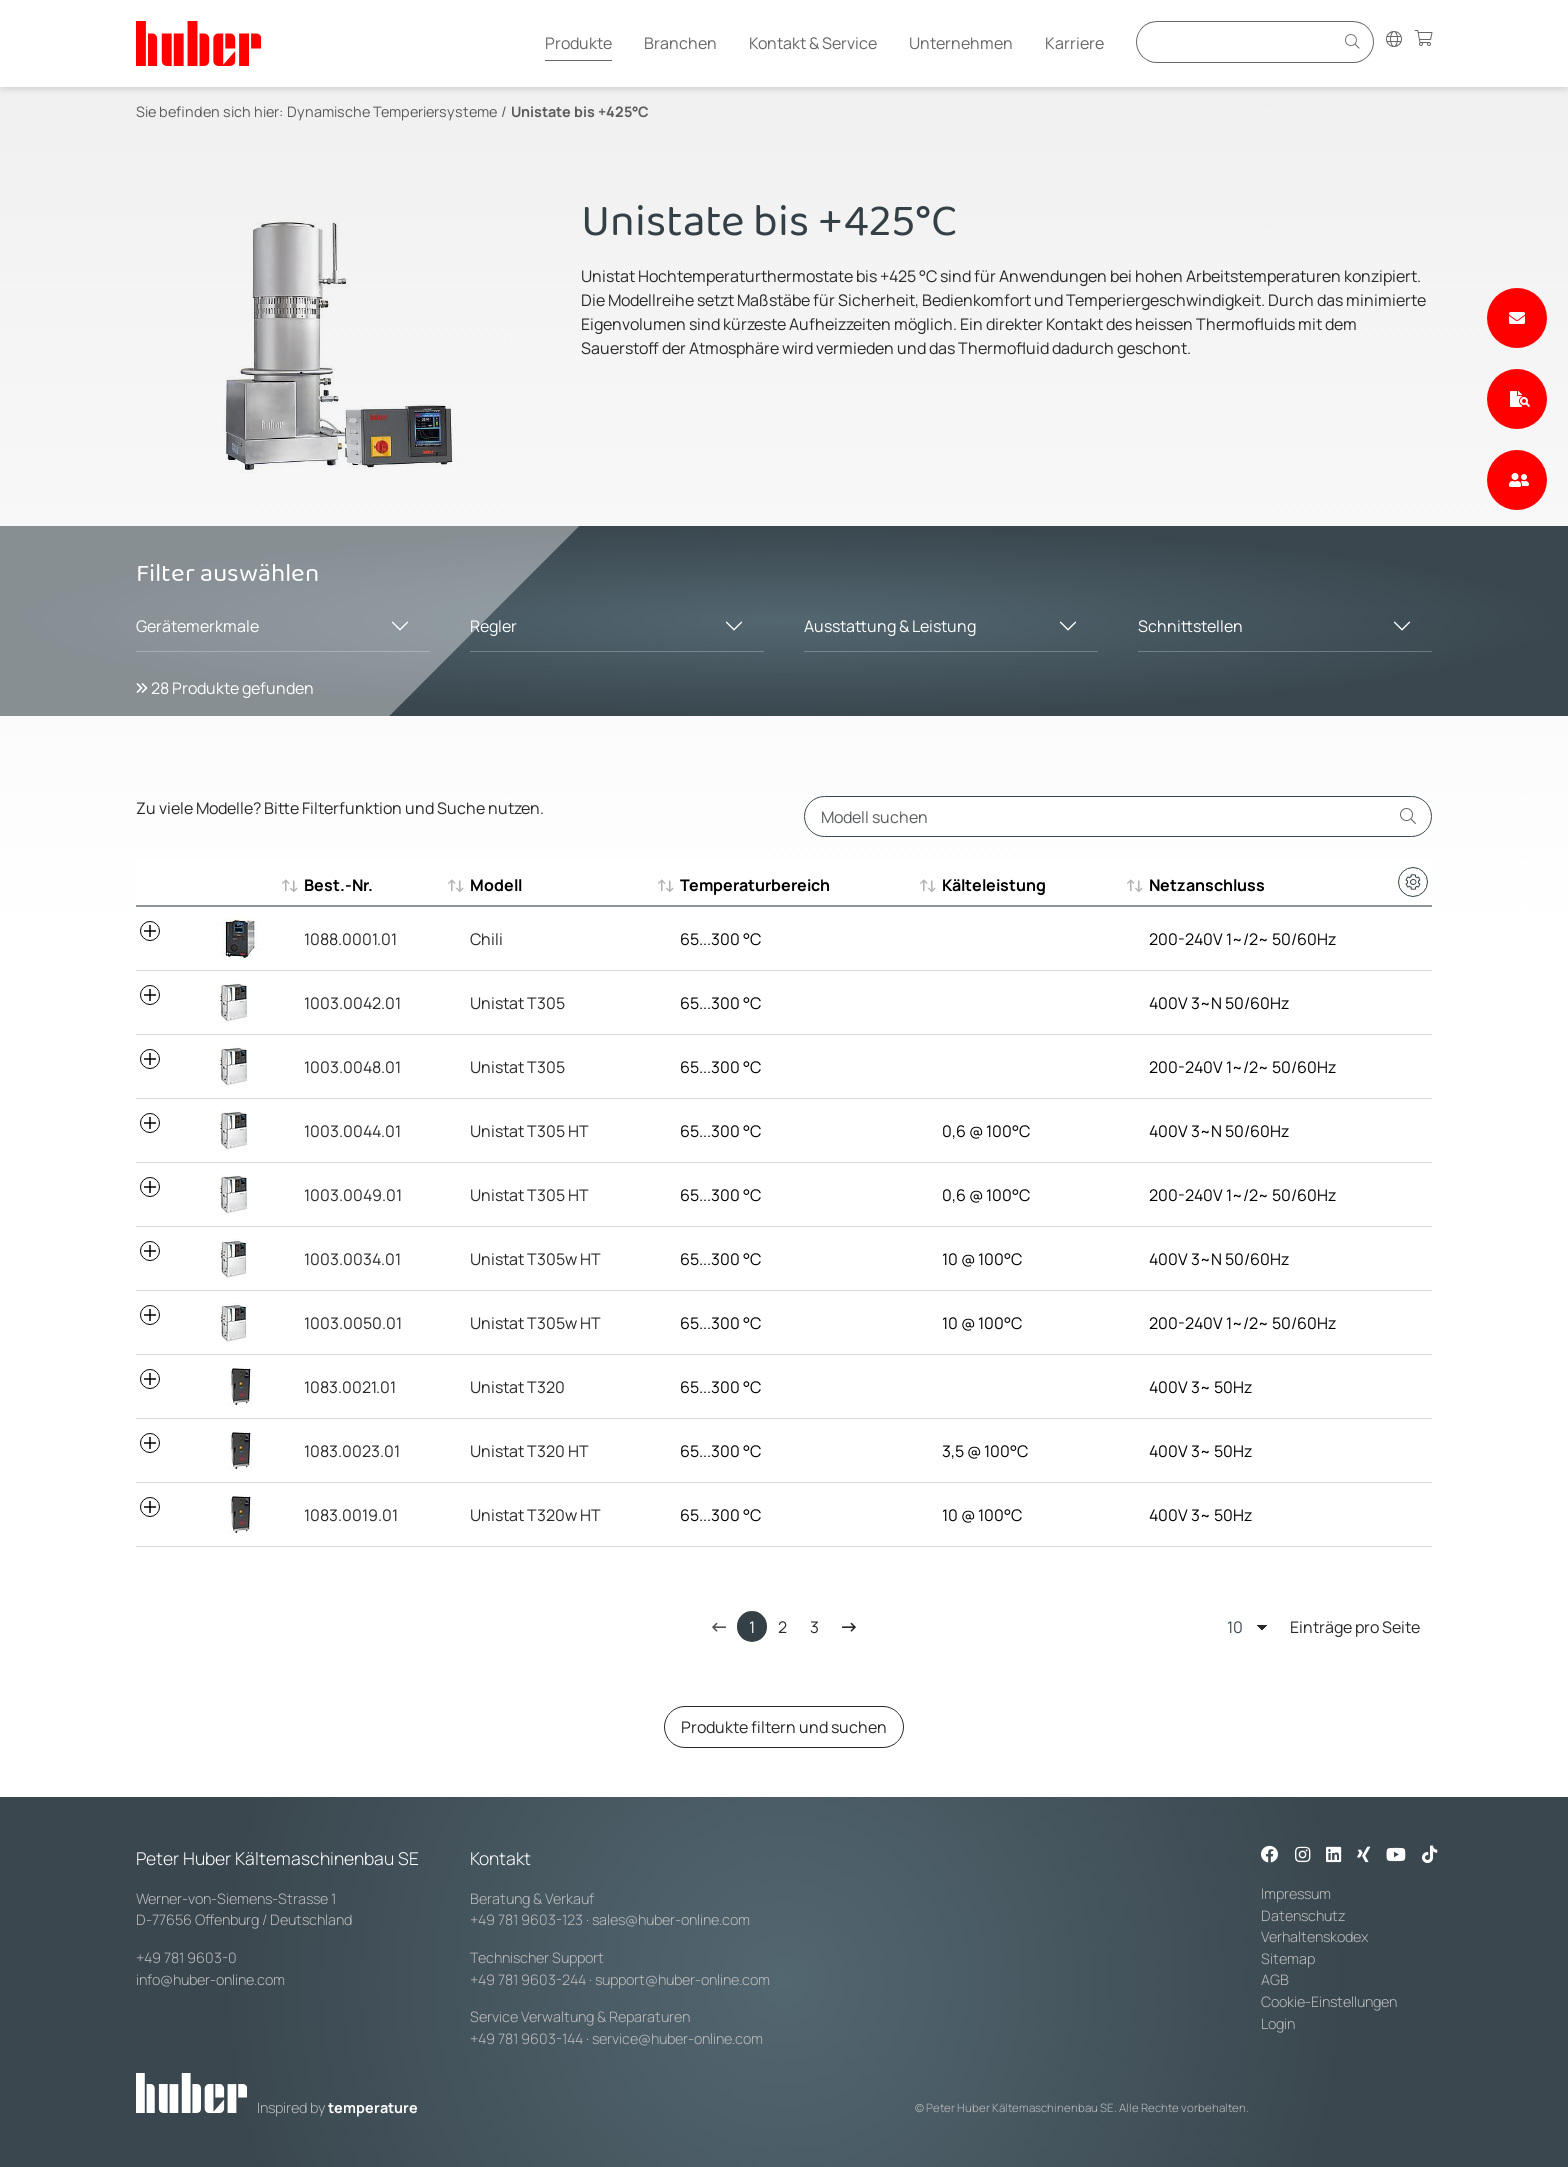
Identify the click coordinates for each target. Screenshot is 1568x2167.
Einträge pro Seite (1323, 1626)
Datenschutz (1303, 1915)
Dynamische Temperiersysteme (392, 111)
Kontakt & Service (813, 43)
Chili (486, 939)
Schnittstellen (1190, 626)
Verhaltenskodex (1314, 1936)
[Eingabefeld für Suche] (1238, 41)
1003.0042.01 (352, 1003)
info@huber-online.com (210, 1979)
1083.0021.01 (350, 1387)
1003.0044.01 (352, 1131)
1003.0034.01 (352, 1259)
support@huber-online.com (682, 1979)
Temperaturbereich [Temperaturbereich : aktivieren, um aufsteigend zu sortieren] (755, 885)
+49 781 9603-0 (186, 1957)
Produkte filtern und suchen (784, 1727)
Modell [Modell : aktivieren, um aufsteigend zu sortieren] (496, 885)
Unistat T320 (517, 1387)
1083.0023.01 (352, 1451)
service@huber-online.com (677, 2038)
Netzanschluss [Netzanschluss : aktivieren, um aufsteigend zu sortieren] (1207, 885)
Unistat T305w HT (535, 1259)
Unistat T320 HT (529, 1451)
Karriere (1074, 43)
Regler (493, 626)
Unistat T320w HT (535, 1515)
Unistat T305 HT (529, 1131)
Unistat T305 (517, 1003)
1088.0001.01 (350, 939)
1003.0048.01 (352, 1067)
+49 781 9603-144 (526, 2038)
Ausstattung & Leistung (890, 626)
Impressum (1296, 1893)
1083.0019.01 (351, 1515)
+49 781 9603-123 (526, 1919)
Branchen (680, 43)
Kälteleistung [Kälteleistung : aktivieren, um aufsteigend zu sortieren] (994, 885)
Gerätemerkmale (197, 626)
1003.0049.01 (353, 1195)
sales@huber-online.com (671, 1919)
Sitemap (1288, 1958)
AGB (1276, 1979)
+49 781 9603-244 (528, 1979)
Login (1278, 2023)
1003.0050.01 (353, 1323)
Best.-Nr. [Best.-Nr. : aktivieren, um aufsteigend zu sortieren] (338, 885)
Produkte (578, 43)
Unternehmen (961, 43)
